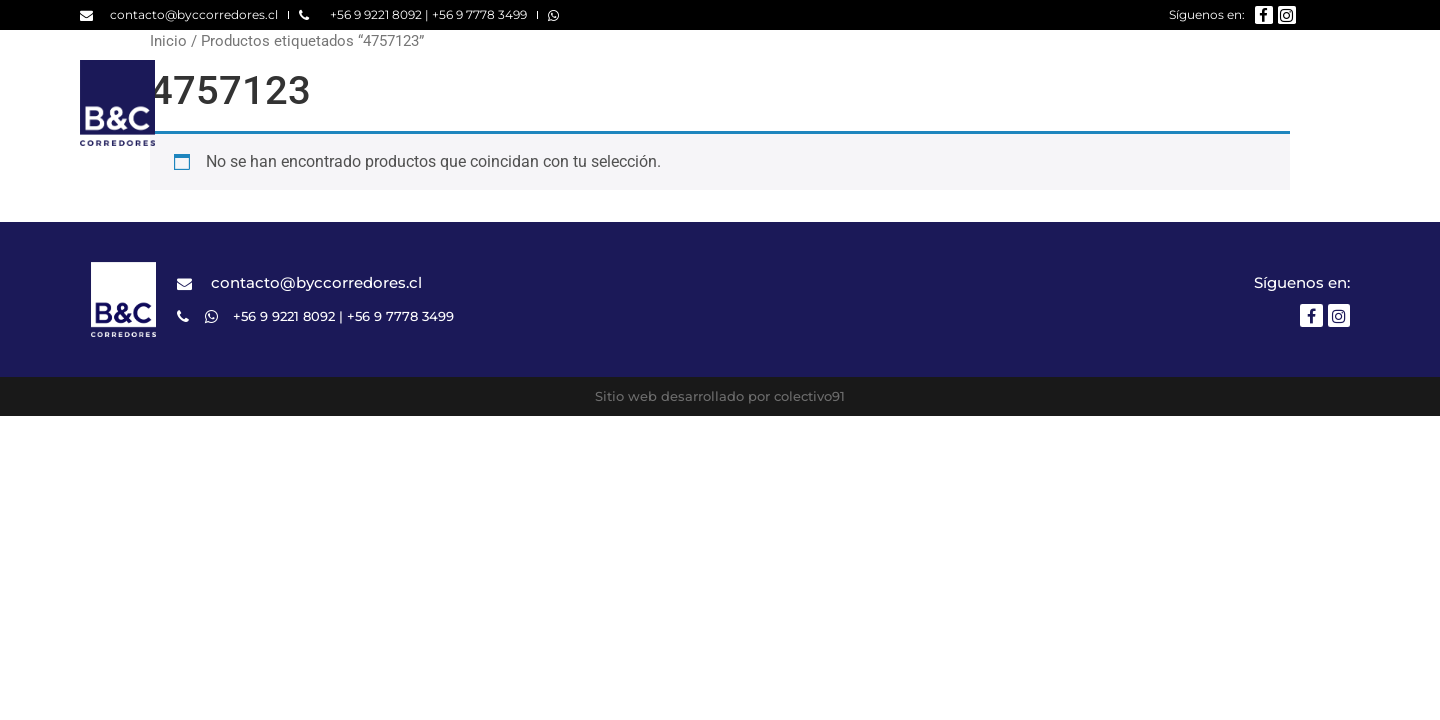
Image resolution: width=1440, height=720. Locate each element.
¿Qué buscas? (1186, 103)
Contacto (1321, 103)
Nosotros (904, 103)
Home (798, 103)
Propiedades (1038, 103)
